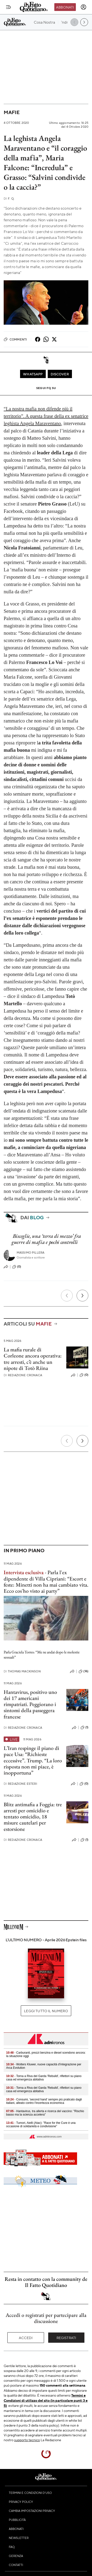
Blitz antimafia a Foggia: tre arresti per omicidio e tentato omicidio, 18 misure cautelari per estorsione (33, 1817)
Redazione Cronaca (23, 1375)
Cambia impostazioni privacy (32, 2511)
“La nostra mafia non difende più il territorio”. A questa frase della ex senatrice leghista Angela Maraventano (46, 416)
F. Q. (9, 198)
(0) (16, 1267)
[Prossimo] (82, 1295)
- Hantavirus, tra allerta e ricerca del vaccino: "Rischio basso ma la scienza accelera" (45, 2112)
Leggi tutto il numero (46, 2011)
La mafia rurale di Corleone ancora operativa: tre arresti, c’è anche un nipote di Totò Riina (33, 1359)
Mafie (12, 112)
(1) (84, 1727)
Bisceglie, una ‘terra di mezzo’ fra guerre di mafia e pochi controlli (46, 1239)
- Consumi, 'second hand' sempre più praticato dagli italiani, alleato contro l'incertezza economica (44, 2101)
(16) (83, 1671)
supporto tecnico (27, 2440)
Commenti (15, 339)
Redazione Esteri (20, 1784)
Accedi (26, 2337)
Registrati (66, 2337)
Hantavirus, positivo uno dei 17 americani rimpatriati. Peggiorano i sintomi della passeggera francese (30, 1704)
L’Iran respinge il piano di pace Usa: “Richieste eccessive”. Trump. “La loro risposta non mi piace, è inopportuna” (33, 1760)
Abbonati (65, 7)
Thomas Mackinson (22, 1671)
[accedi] (83, 7)
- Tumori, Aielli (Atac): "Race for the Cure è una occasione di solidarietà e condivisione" (41, 2124)
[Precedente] (67, 1295)
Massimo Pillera (30, 1252)
